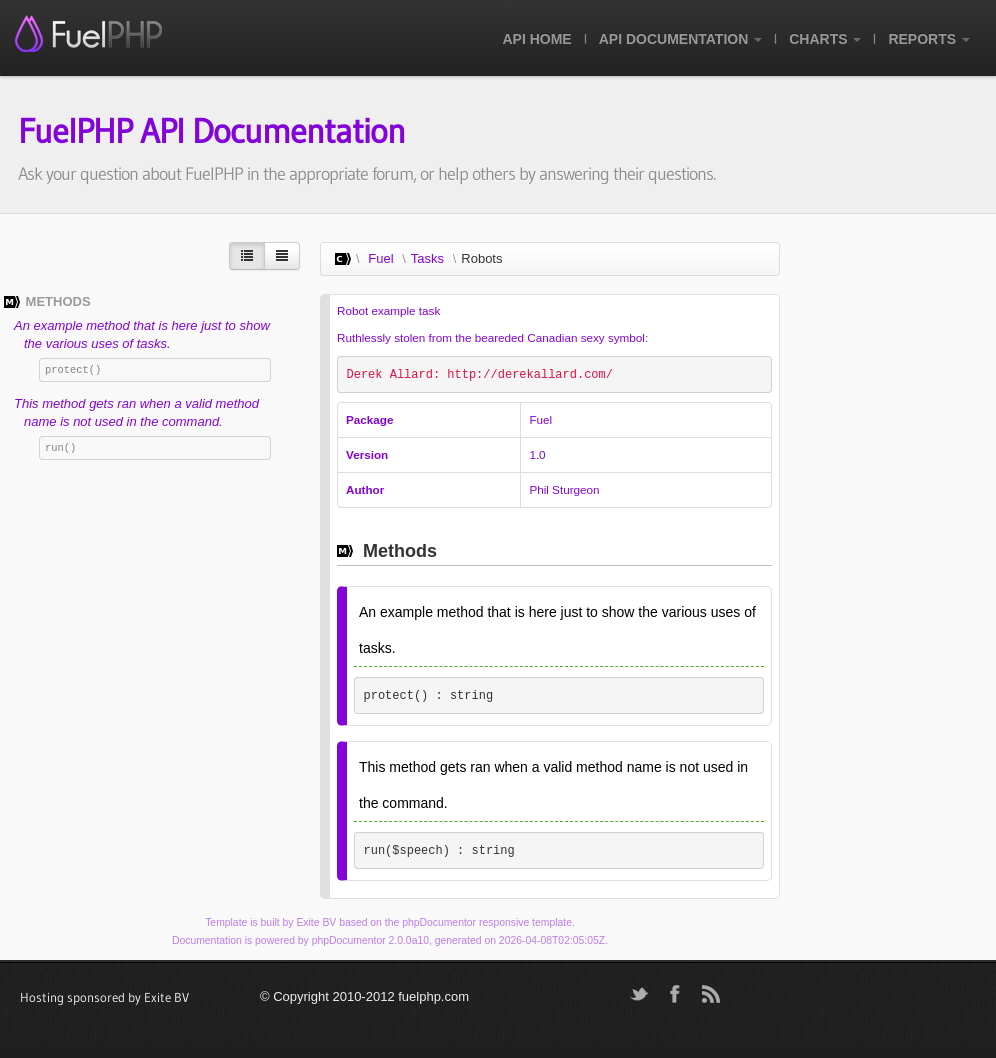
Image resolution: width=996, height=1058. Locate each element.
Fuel (380, 258)
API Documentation (680, 39)
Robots (481, 258)
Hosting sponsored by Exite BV (104, 997)
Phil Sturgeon (564, 489)
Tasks (427, 258)
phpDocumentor (439, 922)
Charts (825, 39)
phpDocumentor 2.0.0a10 (370, 940)
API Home (536, 39)
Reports (929, 39)
